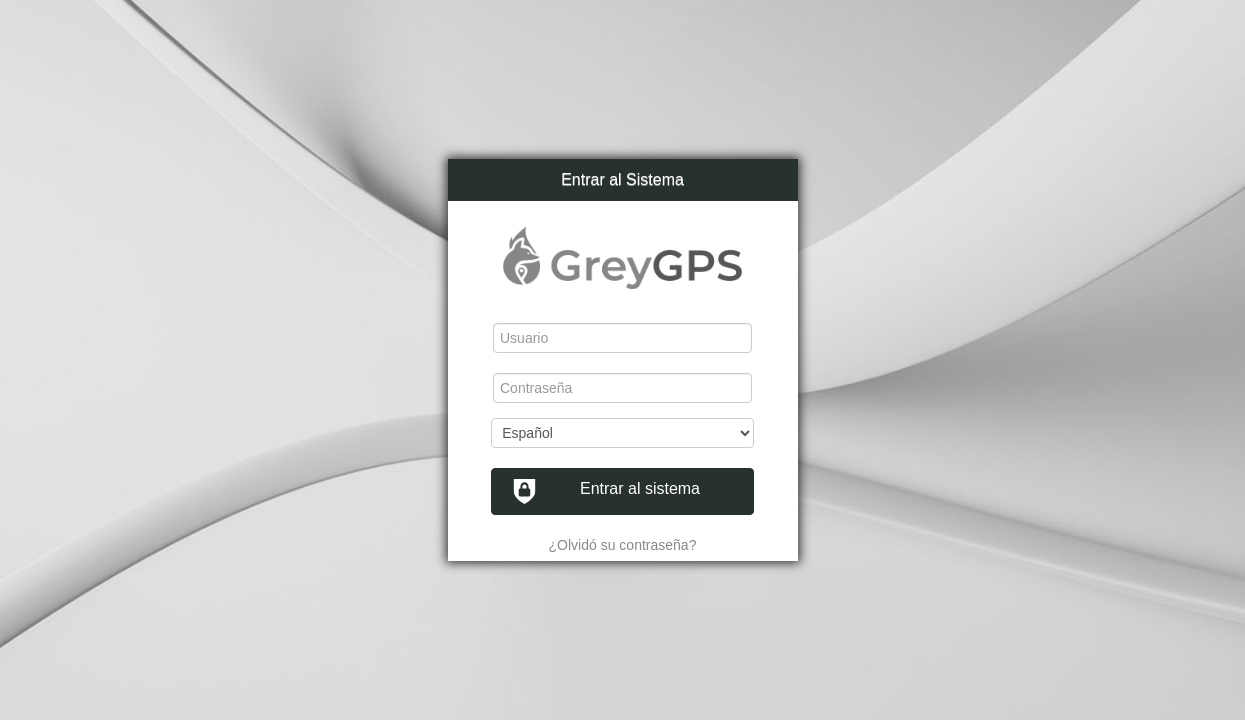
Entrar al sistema (606, 491)
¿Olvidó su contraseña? (623, 545)
